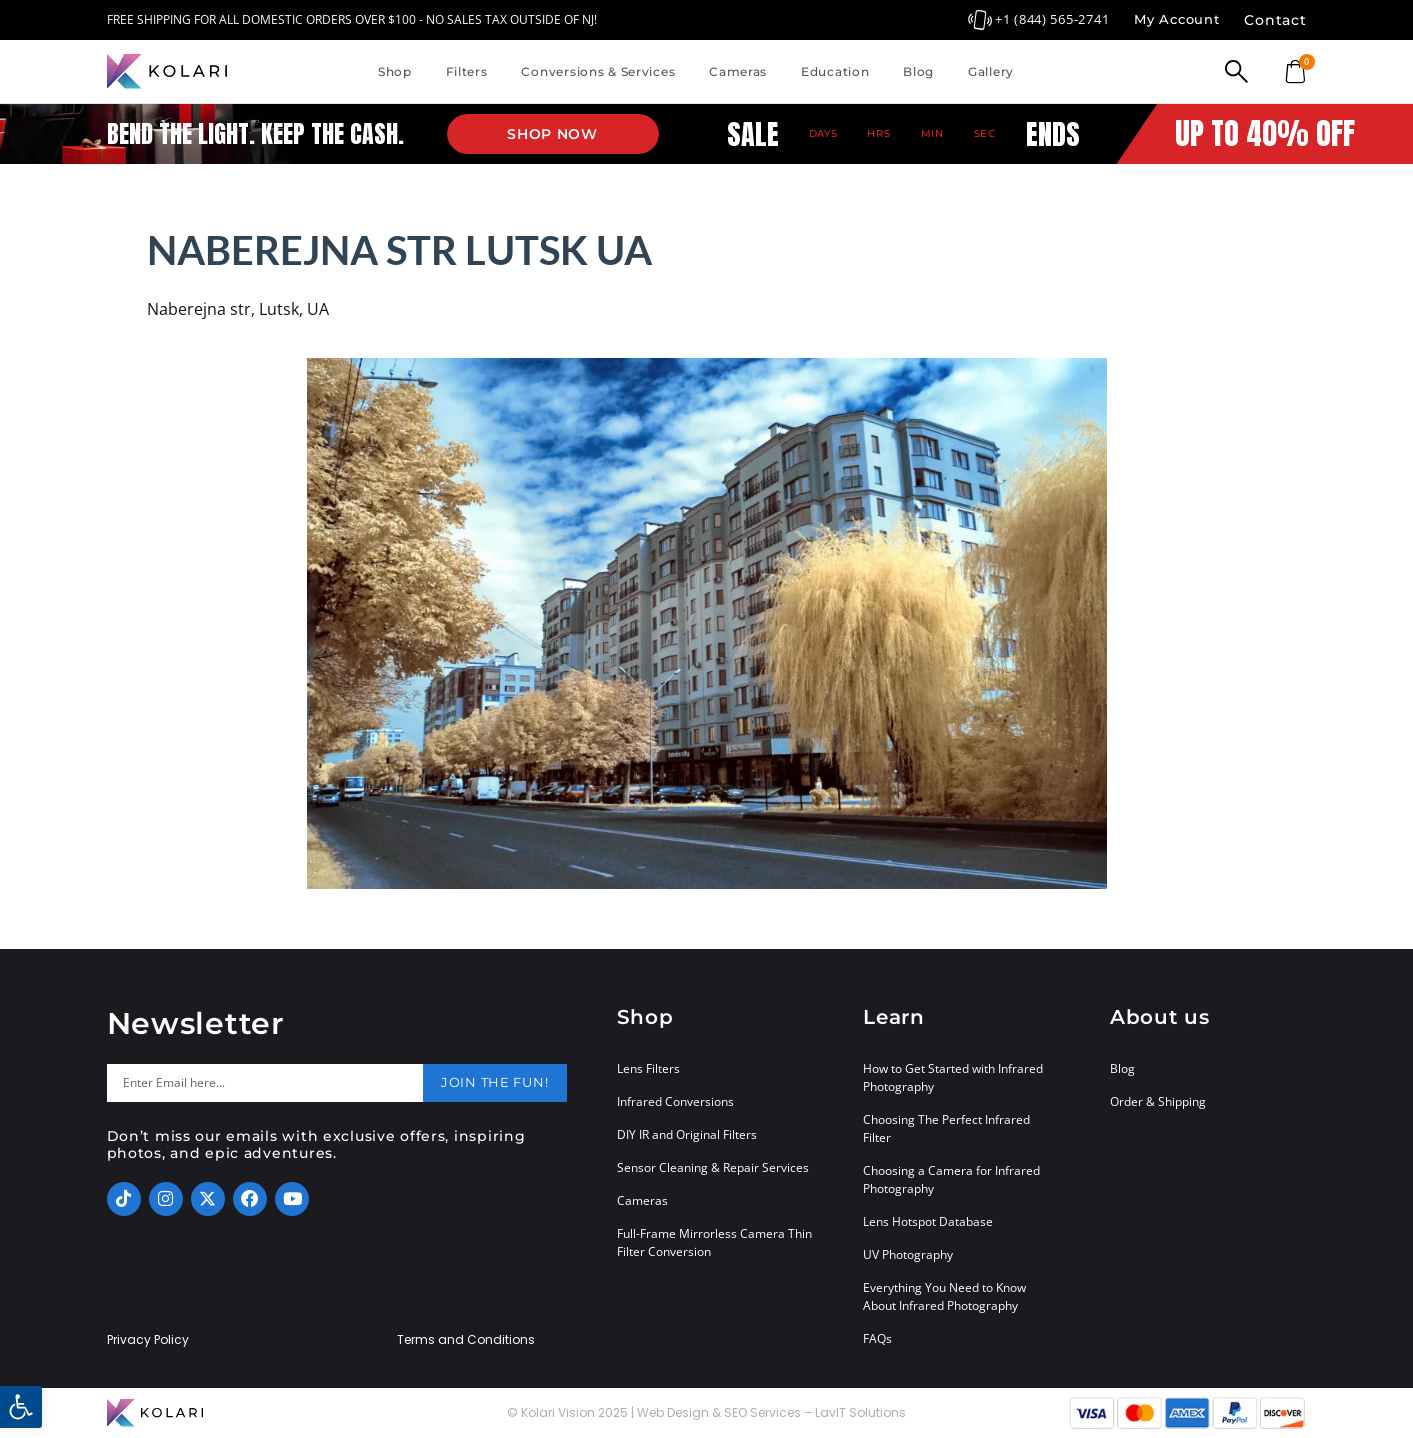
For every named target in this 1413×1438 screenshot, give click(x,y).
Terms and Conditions (466, 1340)
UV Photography (908, 1254)
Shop (395, 71)
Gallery (991, 71)
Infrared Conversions (675, 1101)
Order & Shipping (1158, 1101)
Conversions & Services (598, 71)
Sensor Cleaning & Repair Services (713, 1167)
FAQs (877, 1338)
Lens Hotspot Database (928, 1221)
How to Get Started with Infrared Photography (953, 1077)
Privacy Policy (148, 1340)
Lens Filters (648, 1068)
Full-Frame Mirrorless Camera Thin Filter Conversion (714, 1242)
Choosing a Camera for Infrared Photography (951, 1179)
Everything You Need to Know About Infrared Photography (944, 1296)
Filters (467, 71)
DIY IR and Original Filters (687, 1134)
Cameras (738, 71)
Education (835, 71)
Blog (918, 71)
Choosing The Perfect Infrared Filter (946, 1128)
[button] (21, 1407)
